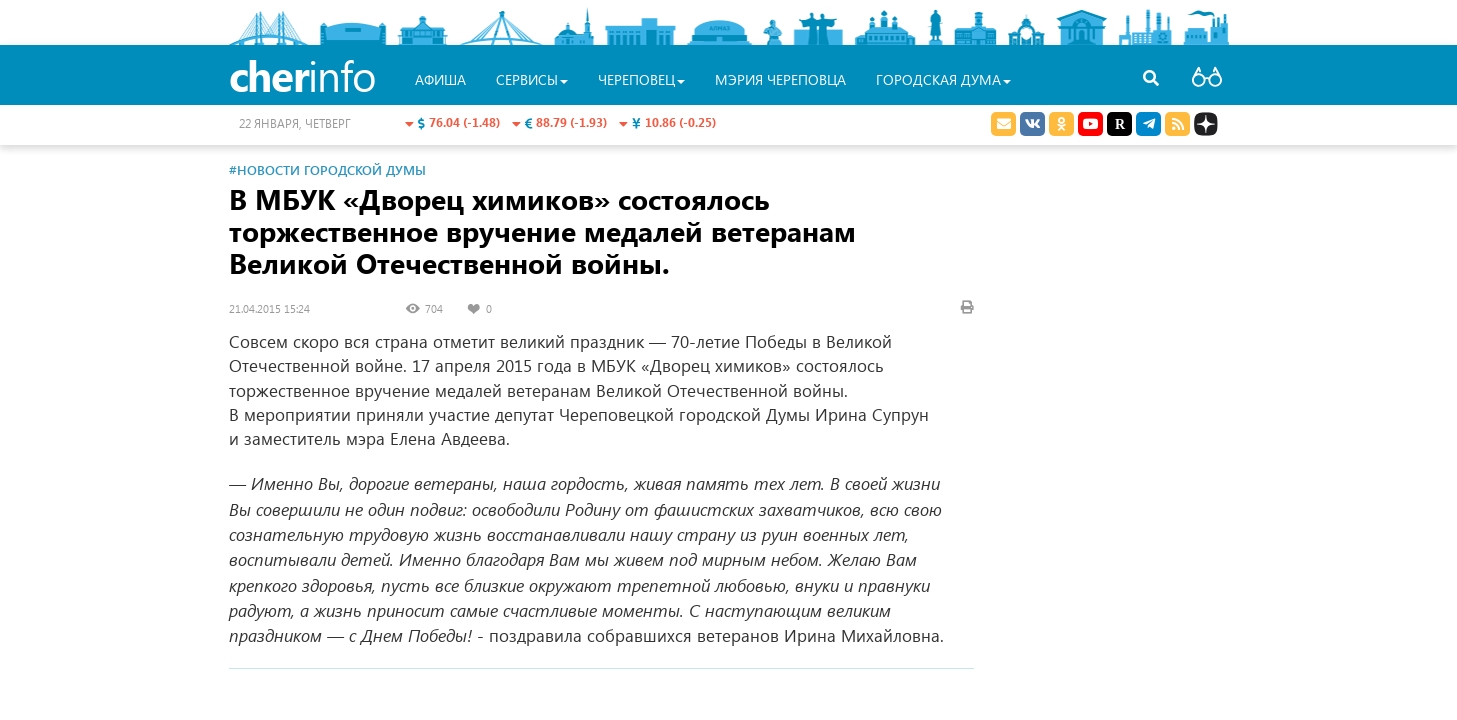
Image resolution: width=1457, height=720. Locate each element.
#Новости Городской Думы (327, 169)
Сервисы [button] (532, 79)
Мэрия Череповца (780, 79)
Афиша (440, 79)
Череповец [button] (641, 79)
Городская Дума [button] (943, 79)
